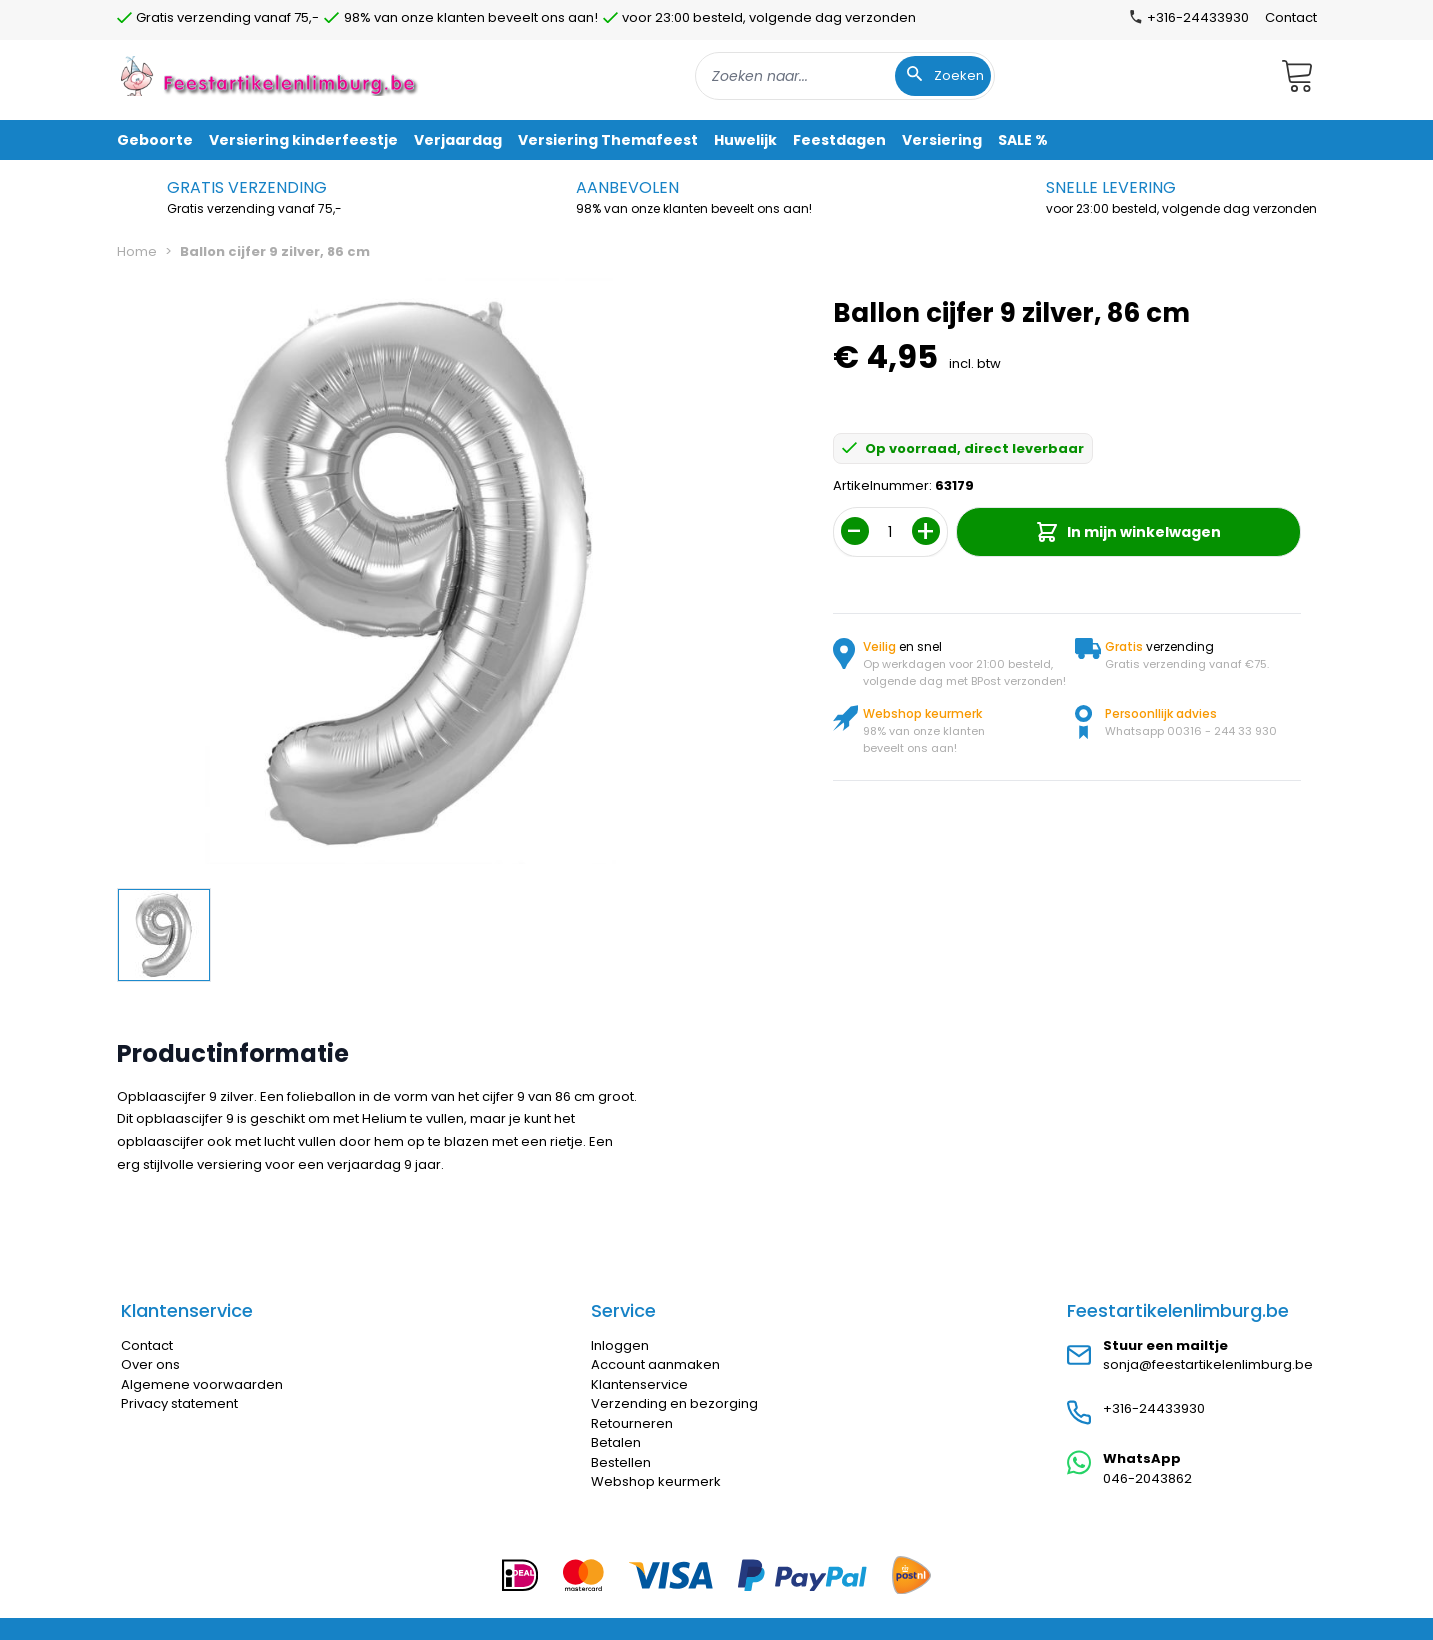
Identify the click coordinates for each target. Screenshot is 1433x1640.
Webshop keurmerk (656, 1481)
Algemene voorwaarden (202, 1384)
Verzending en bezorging (674, 1403)
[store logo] (271, 75)
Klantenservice (639, 1384)
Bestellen (621, 1462)
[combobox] (845, 76)
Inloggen (620, 1345)
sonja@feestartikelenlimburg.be (1208, 1364)
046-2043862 (1147, 1478)
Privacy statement (179, 1403)
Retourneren (632, 1423)
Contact (1291, 17)
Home (137, 251)
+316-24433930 (1154, 1408)
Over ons (150, 1364)
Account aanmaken (655, 1364)
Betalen (616, 1442)
